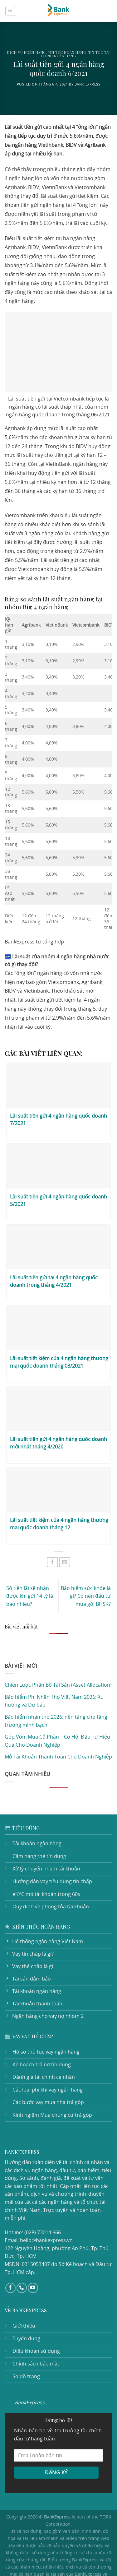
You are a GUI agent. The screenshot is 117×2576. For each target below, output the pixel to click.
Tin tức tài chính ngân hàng (75, 54)
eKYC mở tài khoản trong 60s (45, 1867)
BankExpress (29, 2367)
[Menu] (10, 11)
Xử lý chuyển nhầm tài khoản (44, 1842)
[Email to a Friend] (64, 1535)
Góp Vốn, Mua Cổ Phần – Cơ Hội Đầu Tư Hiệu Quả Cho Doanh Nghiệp (57, 1714)
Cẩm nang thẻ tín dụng (38, 1829)
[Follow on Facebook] (10, 2253)
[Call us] (22, 2253)
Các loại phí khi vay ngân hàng (46, 2062)
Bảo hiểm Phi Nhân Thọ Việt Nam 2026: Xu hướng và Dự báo (53, 1674)
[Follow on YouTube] (33, 2253)
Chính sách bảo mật (34, 2329)
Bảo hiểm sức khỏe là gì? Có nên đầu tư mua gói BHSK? (86, 1569)
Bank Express (88, 84)
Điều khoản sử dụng (35, 2316)
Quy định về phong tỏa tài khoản (48, 1880)
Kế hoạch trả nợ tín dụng (40, 2037)
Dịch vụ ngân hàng (26, 52)
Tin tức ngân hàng (67, 52)
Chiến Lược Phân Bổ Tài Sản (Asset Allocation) (57, 1658)
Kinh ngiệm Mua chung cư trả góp (50, 2088)
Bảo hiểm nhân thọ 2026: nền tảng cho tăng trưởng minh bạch (53, 1694)
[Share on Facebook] (52, 1535)
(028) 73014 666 (41, 2197)
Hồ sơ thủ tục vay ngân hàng (44, 2025)
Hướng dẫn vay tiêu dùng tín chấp (50, 1854)
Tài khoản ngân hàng (35, 1816)
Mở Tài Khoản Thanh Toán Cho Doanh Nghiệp (56, 1730)
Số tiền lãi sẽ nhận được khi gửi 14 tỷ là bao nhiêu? (29, 1569)
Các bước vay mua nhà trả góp (46, 2075)
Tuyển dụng (25, 2303)
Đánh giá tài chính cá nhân (42, 2050)
